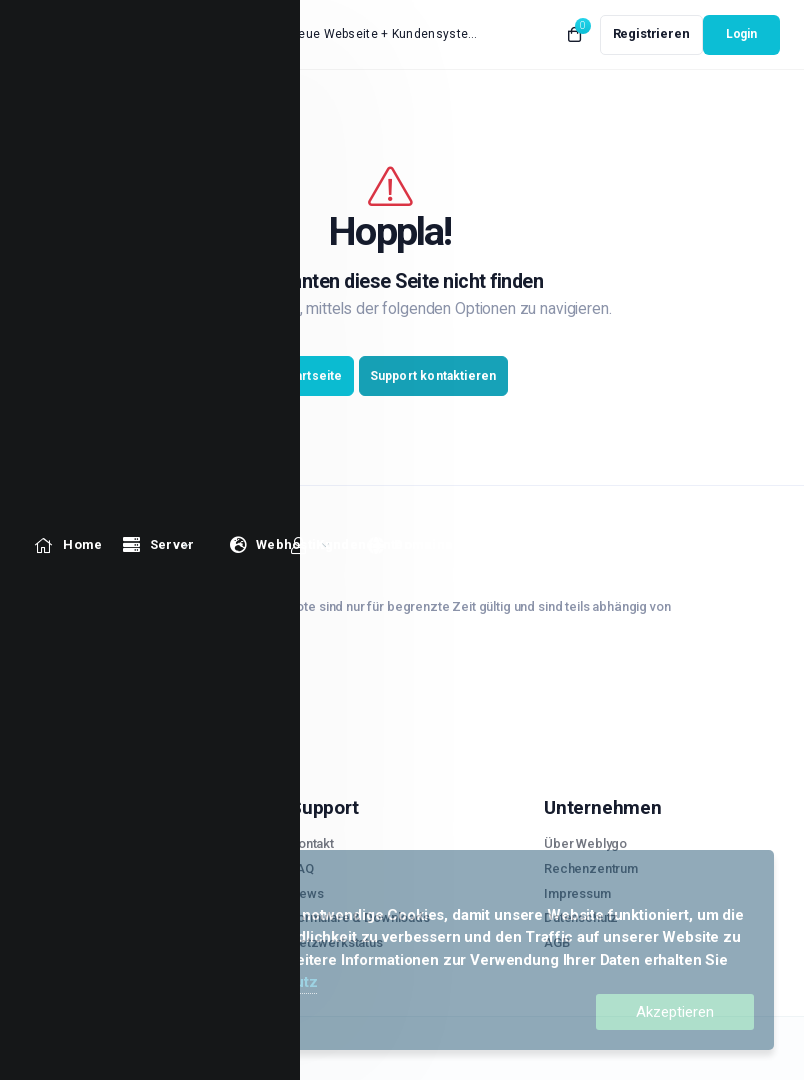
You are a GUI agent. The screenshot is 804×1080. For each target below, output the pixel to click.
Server (55, 843)
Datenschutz (273, 982)
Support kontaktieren (433, 376)
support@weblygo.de (111, 695)
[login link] (741, 35)
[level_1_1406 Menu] (281, 102)
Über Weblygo (585, 843)
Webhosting (71, 893)
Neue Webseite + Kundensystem (384, 34)
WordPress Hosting (93, 917)
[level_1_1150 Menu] (159, 102)
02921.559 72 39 (91, 668)
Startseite (313, 376)
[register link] (651, 35)
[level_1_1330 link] (68, 102)
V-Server (61, 868)
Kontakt (312, 843)
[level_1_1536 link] (509, 102)
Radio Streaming (84, 942)
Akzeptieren (675, 1012)
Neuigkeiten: (234, 35)
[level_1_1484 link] (410, 102)
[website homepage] (89, 34)
